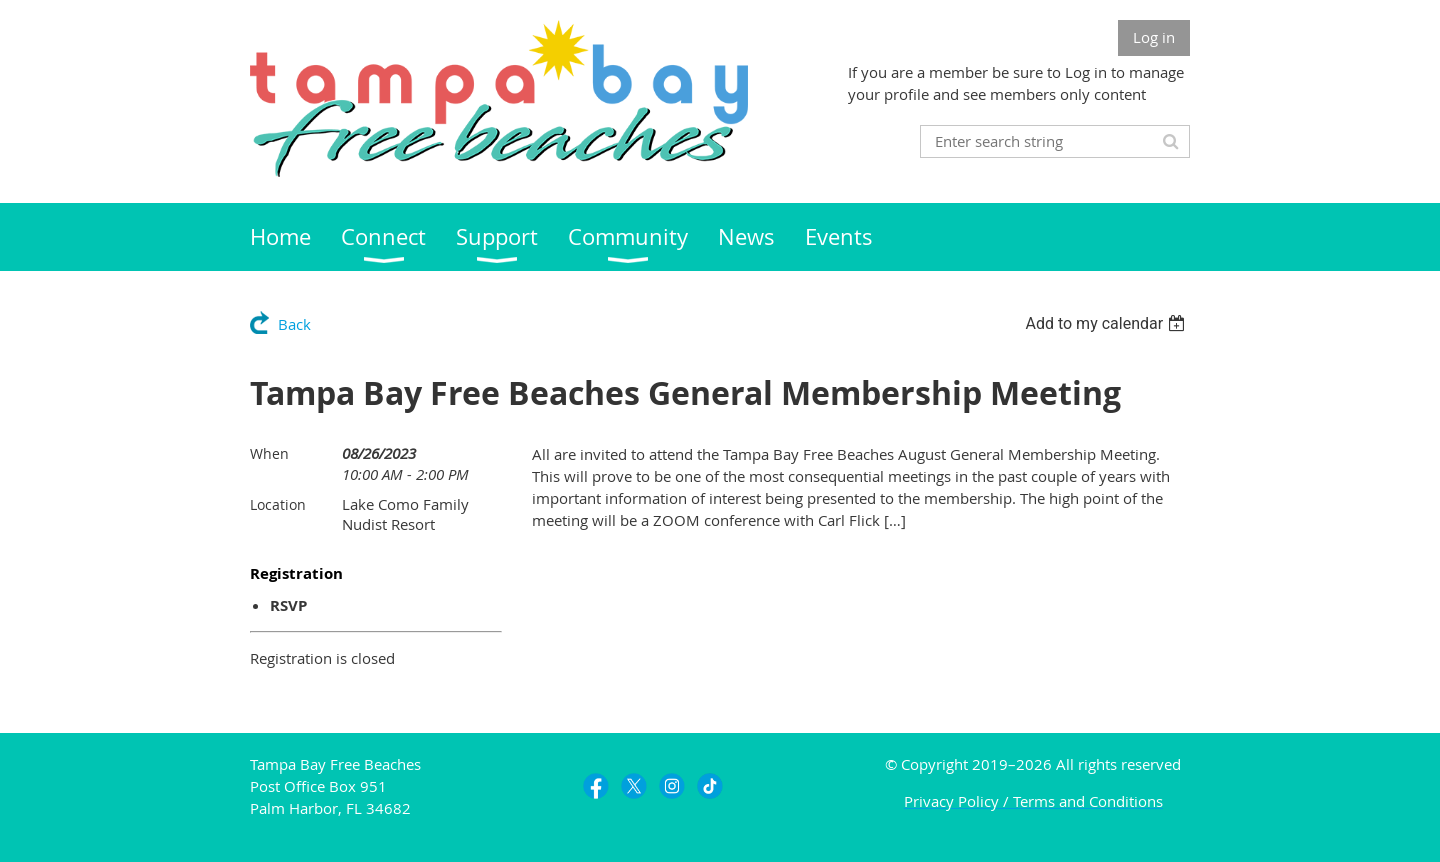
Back (294, 324)
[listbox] (1107, 323)
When (269, 453)
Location (278, 504)
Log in (1154, 37)
